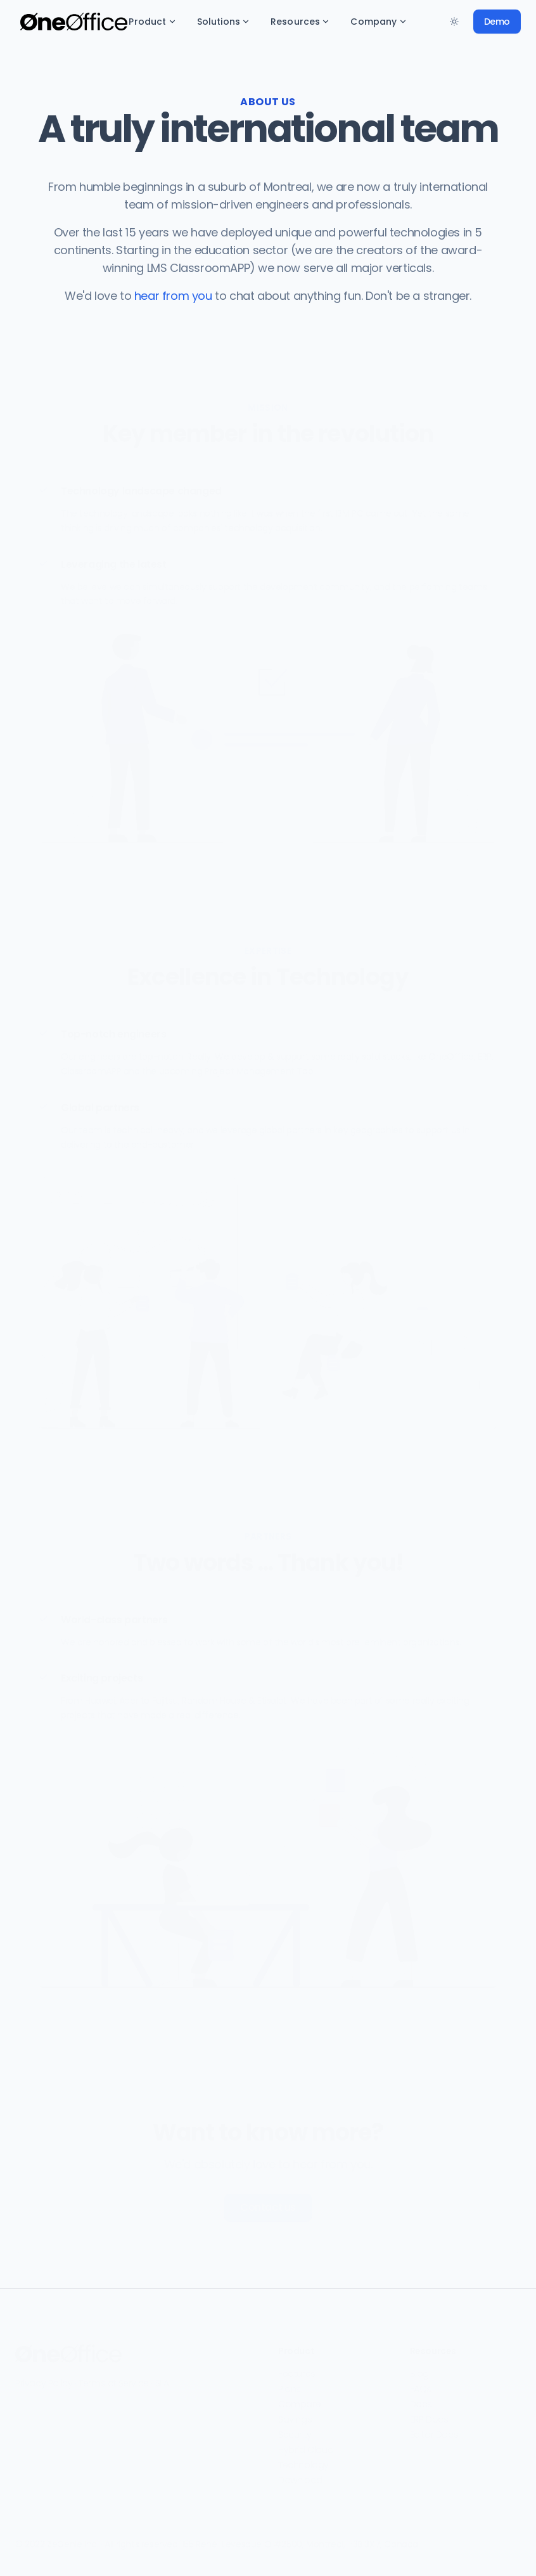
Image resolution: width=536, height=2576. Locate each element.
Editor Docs (434, 2429)
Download (300, 2474)
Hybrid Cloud (305, 2444)
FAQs (420, 2383)
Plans (289, 2383)
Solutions (223, 21)
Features (297, 2368)
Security (295, 2429)
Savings (295, 2413)
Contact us (268, 2201)
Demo (497, 21)
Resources (300, 21)
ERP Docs (429, 2413)
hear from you (173, 296)
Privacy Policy (43, 2377)
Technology (303, 2459)
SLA (162, 2377)
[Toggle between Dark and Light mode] (454, 21)
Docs (421, 2398)
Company (378, 21)
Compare (299, 2398)
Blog (419, 2368)
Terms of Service (114, 2377)
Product (152, 21)
